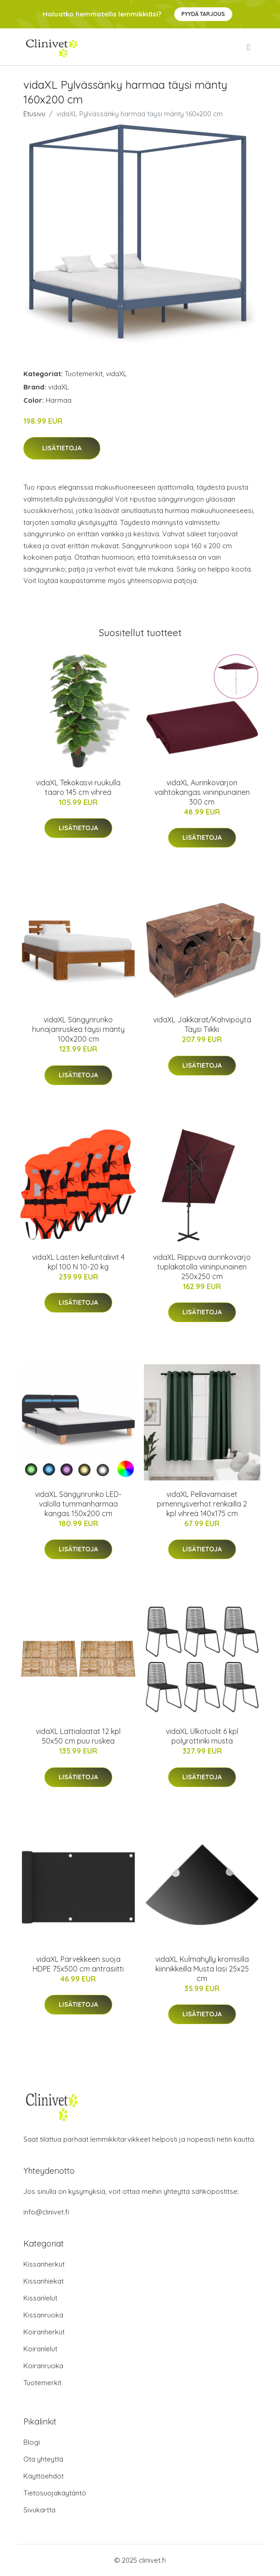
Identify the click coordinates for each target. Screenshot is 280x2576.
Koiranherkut (44, 2332)
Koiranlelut (40, 2348)
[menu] (249, 47)
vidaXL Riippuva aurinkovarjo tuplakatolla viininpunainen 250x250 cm (202, 1267)
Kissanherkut (44, 2264)
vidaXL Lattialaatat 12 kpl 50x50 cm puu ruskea (78, 1736)
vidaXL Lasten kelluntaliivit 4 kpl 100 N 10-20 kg (78, 1262)
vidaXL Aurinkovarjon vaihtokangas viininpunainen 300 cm (202, 792)
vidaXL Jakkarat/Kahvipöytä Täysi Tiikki (202, 1024)
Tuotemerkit (84, 373)
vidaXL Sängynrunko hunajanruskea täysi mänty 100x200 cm (78, 1029)
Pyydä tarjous (203, 14)
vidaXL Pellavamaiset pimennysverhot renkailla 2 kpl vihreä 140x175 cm (202, 1504)
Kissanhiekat (43, 2281)
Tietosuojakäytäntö (54, 2493)
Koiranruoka (43, 2365)
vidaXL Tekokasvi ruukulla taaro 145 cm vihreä (78, 787)
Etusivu (34, 113)
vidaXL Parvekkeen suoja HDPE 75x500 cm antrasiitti (78, 1964)
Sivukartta (39, 2510)
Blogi (31, 2442)
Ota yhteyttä (43, 2459)
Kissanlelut (40, 2298)
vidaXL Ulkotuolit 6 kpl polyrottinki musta (202, 1736)
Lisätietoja (62, 448)
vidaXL (116, 373)
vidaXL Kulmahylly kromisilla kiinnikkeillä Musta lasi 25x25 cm (202, 1969)
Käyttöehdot (43, 2476)
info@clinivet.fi (46, 2212)
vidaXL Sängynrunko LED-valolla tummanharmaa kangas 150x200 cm (78, 1504)
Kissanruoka (43, 2315)
